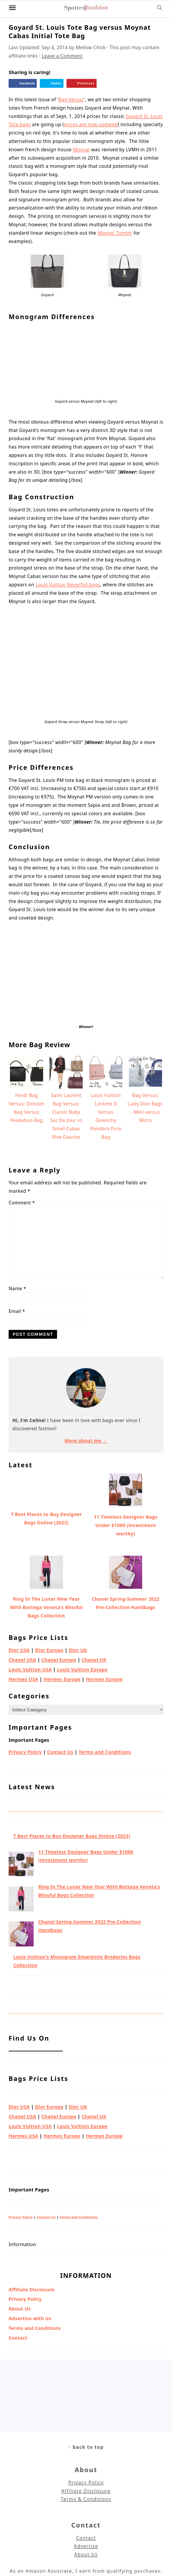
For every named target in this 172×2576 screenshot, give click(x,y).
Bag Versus (71, 99)
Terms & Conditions (86, 2499)
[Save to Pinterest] (82, 83)
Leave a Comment (62, 56)
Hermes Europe (62, 1679)
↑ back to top (86, 2447)
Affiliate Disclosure (31, 2289)
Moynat (81, 149)
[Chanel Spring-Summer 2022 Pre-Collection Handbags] (21, 1935)
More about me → (86, 1441)
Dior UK (78, 1650)
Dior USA (19, 1650)
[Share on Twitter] (51, 83)
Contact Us (60, 1752)
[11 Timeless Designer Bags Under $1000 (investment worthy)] (21, 1865)
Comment (22, 1203)
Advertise (86, 2546)
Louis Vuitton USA (30, 1669)
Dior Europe (49, 1650)
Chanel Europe (59, 1660)
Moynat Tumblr (114, 233)
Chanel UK (94, 1660)
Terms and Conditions (105, 1752)
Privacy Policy (25, 1752)
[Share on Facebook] (23, 83)
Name (17, 1288)
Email (17, 1311)
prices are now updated (91, 124)
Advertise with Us (30, 2318)
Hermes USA (23, 1679)
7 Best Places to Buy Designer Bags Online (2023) (71, 1836)
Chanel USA (22, 1660)
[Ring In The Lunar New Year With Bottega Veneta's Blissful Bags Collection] (21, 1900)
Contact (18, 2338)
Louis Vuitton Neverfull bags (68, 584)
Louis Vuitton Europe (82, 1669)
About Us (20, 2309)
